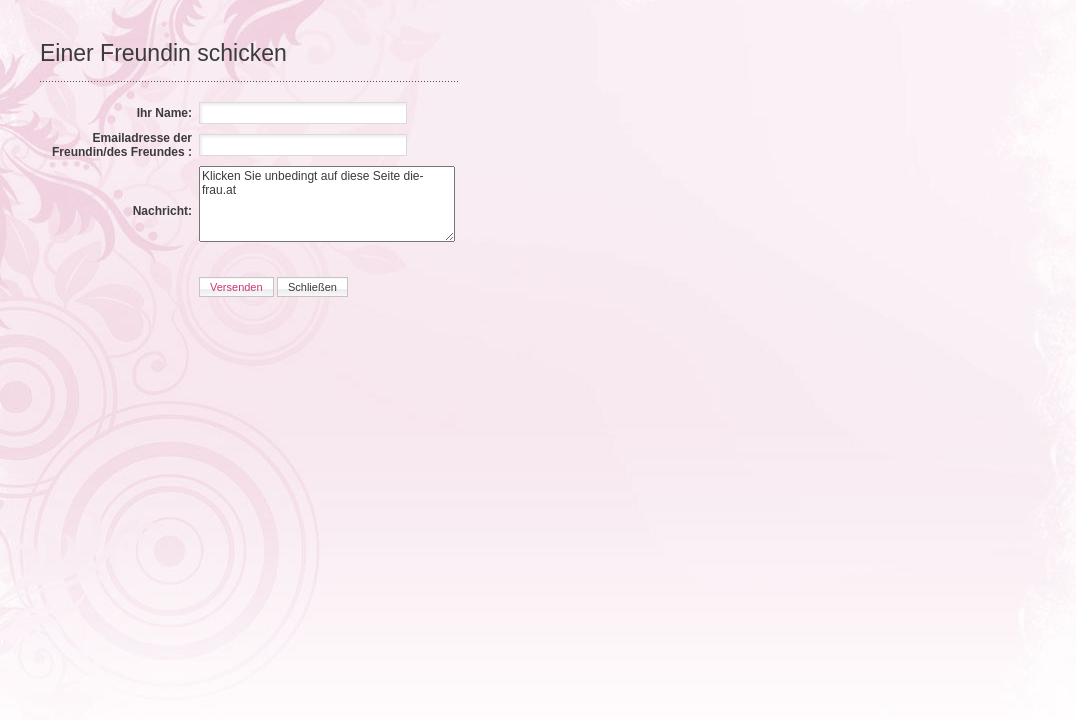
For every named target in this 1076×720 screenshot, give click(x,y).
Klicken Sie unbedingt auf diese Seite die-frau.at (327, 204)
